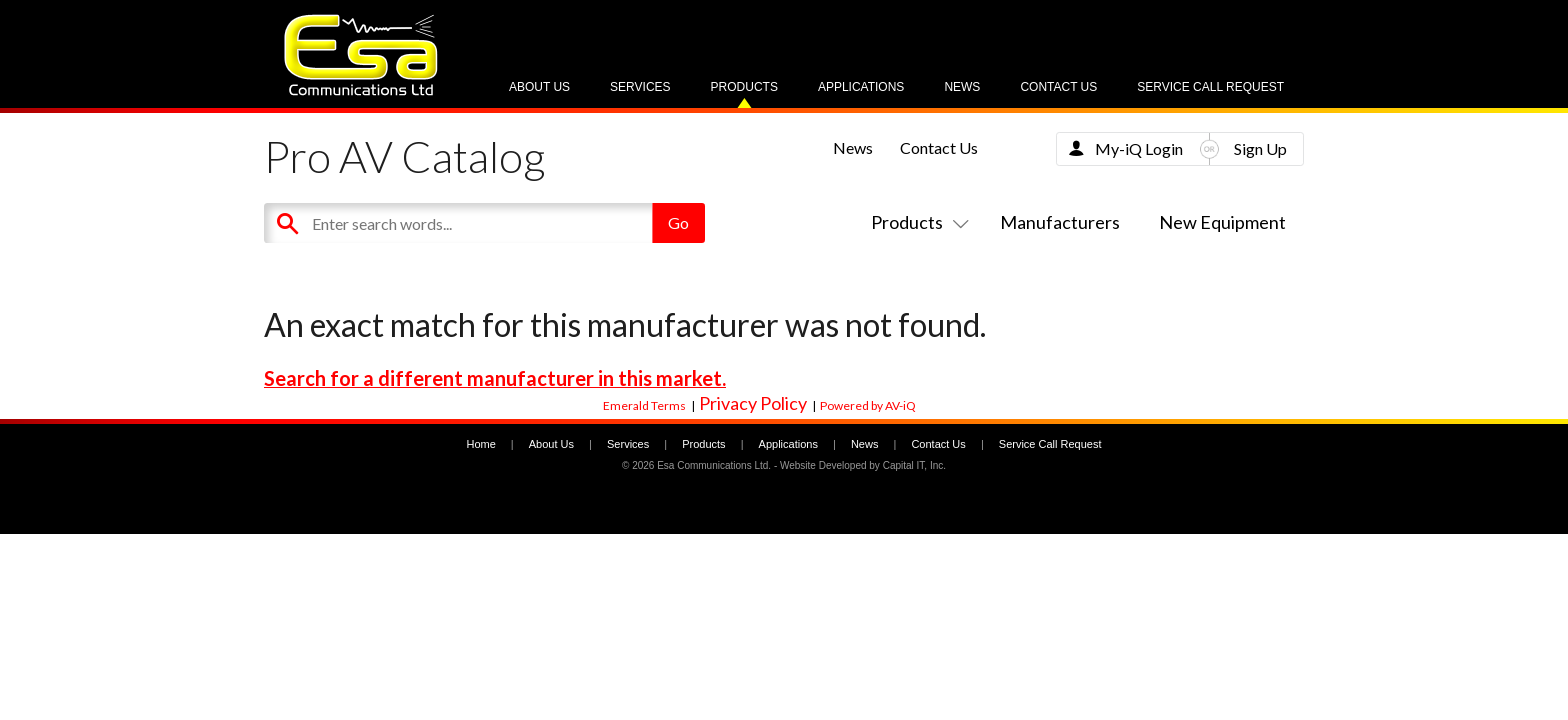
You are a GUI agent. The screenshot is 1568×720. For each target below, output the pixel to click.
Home (480, 444)
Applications (861, 87)
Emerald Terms (644, 405)
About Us (539, 87)
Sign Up (1260, 148)
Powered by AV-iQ (868, 405)
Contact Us (1058, 87)
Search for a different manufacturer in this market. (495, 378)
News (962, 87)
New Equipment (1222, 222)
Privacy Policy (753, 403)
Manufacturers (1060, 222)
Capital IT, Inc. (914, 465)
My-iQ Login (1139, 148)
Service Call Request (1210, 87)
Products (744, 87)
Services (640, 87)
